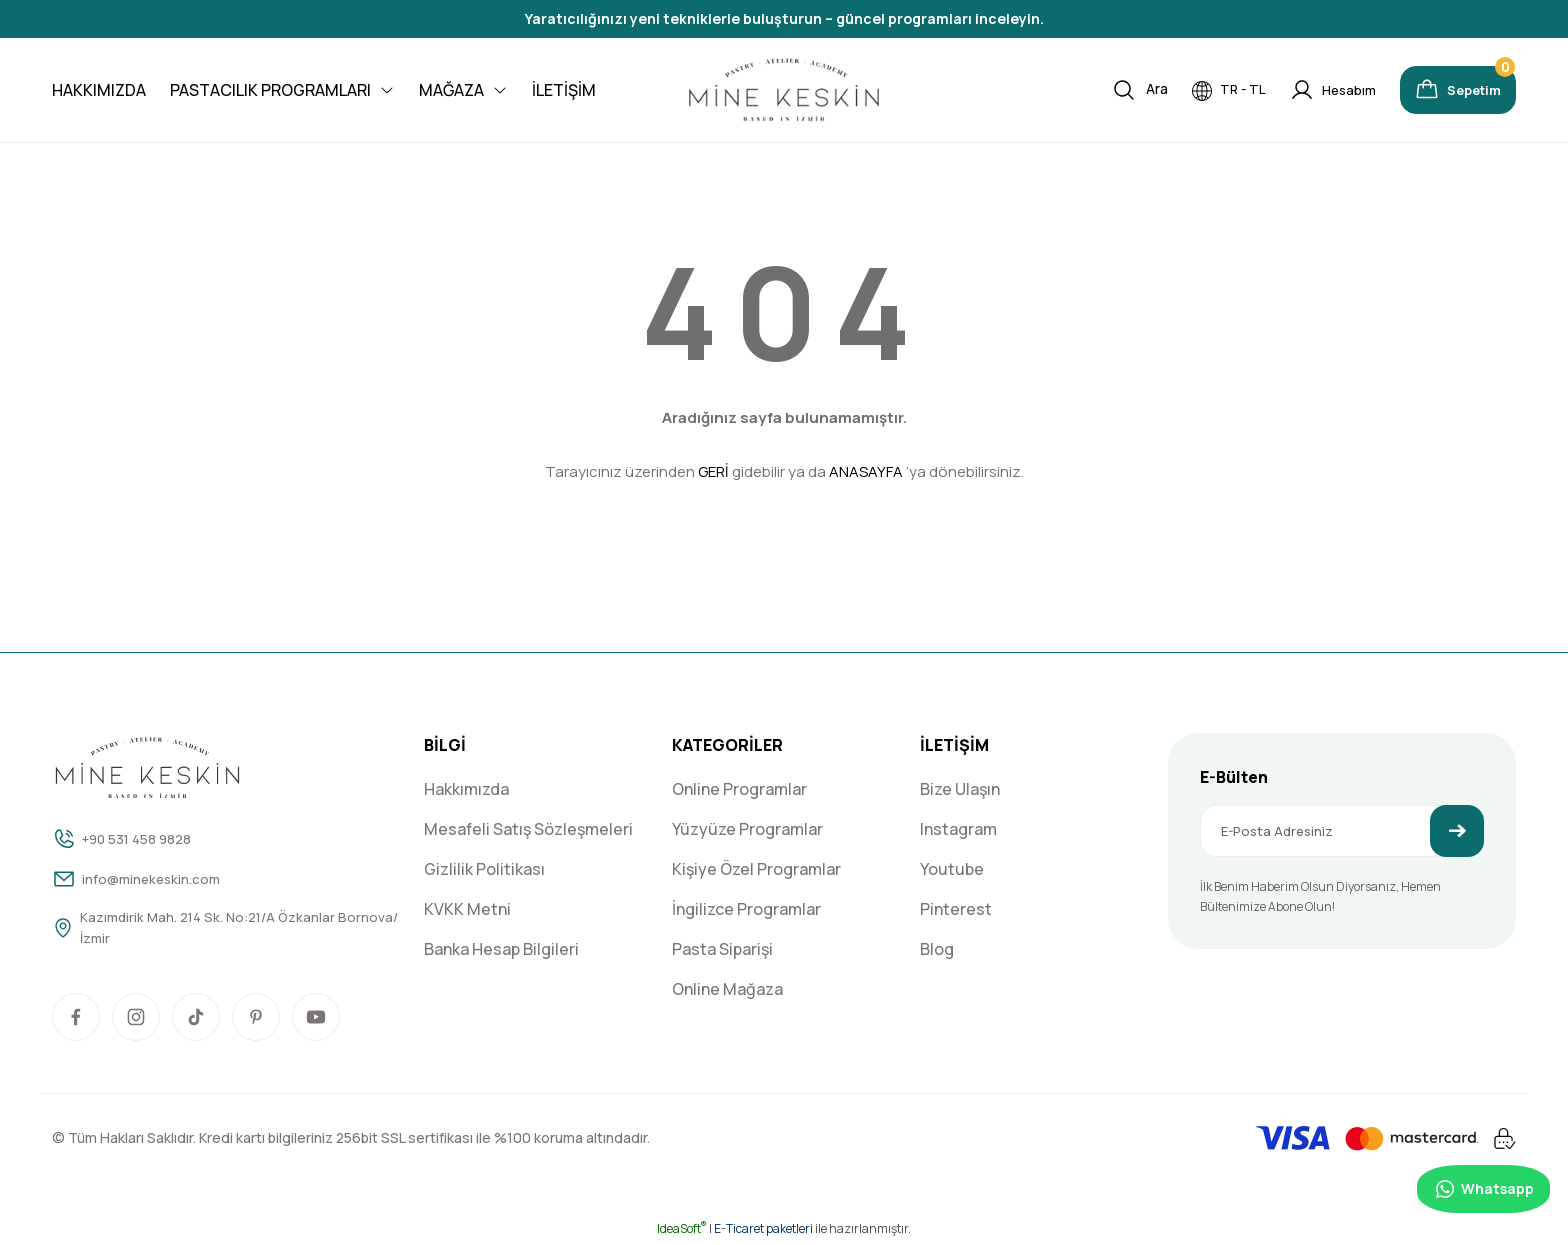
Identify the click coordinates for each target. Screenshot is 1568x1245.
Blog (937, 949)
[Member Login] (1305, 90)
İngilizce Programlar (746, 909)
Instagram (958, 829)
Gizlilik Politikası (484, 869)
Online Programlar (739, 789)
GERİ (713, 471)
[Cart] (1445, 90)
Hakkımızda (466, 789)
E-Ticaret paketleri (763, 1230)
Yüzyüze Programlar (747, 829)
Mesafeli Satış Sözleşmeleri (528, 829)
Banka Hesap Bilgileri (501, 949)
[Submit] (1457, 831)
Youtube (952, 869)
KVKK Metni (467, 909)
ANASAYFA (866, 471)
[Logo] (784, 90)
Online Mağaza (727, 989)
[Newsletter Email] (1342, 831)
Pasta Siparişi (722, 949)
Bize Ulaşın (960, 789)
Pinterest (956, 909)
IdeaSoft (682, 1230)
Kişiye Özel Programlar (756, 869)
